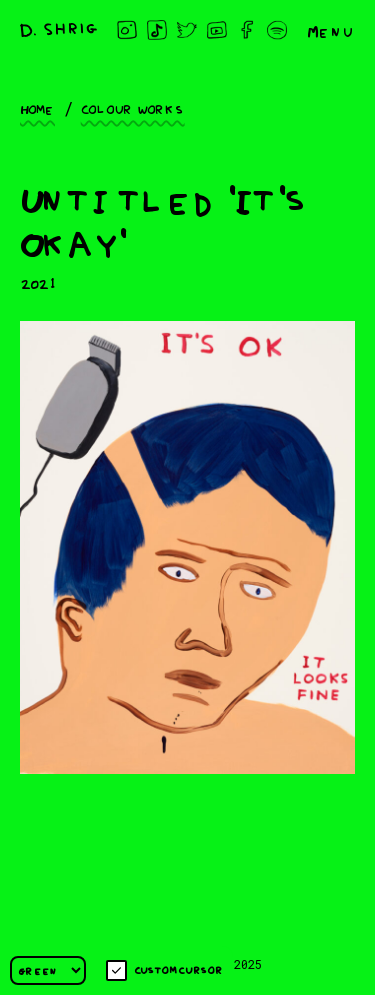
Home (37, 108)
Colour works (133, 108)
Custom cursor (164, 970)
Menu (331, 30)
